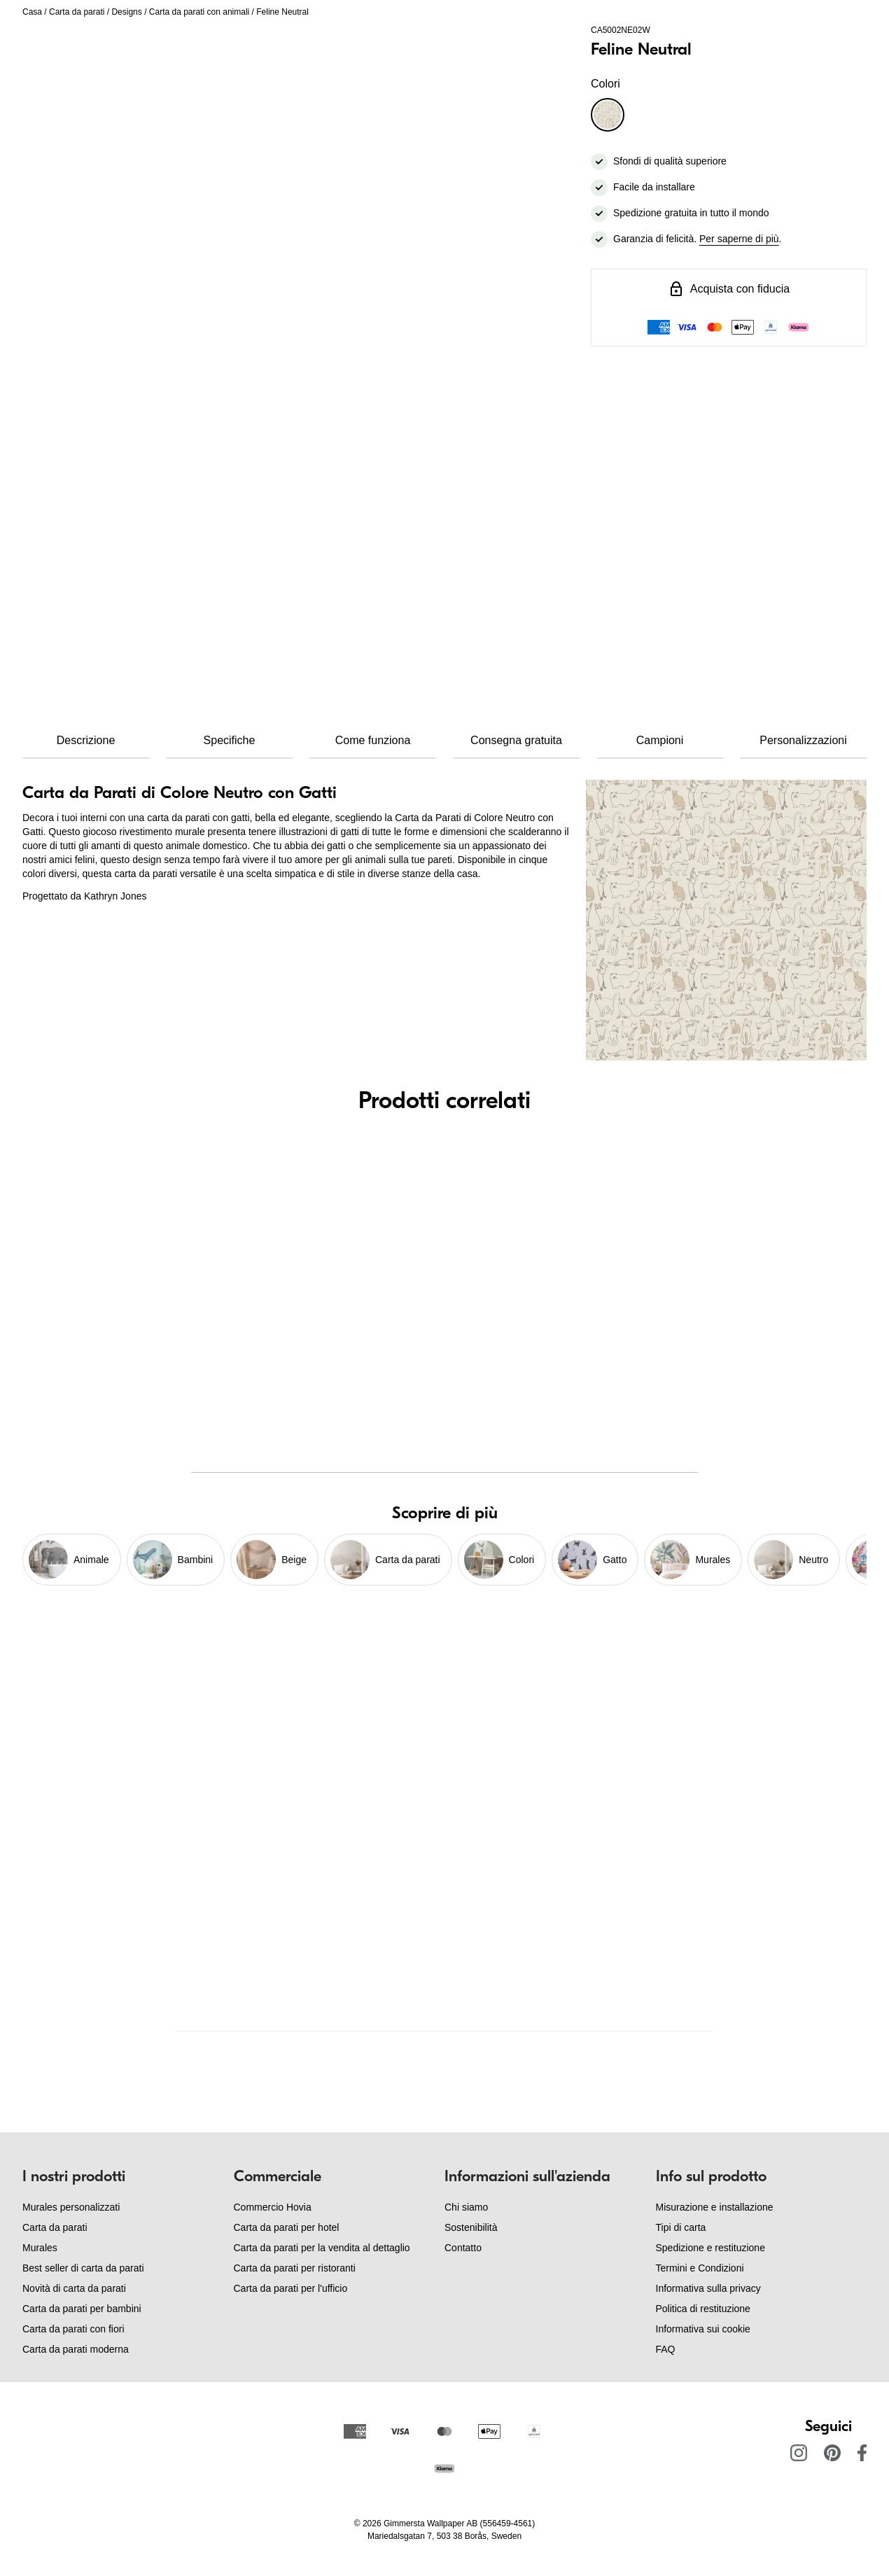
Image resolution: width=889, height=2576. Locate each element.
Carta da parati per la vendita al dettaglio (322, 2247)
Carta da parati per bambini (81, 2308)
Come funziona (373, 740)
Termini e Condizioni (700, 2268)
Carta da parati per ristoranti (295, 2268)
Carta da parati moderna (75, 2349)
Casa (32, 12)
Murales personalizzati (71, 2207)
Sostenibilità (471, 2227)
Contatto (463, 2247)
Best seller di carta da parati (83, 2268)
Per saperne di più (739, 238)
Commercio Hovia (273, 2207)
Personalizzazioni (803, 740)
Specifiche (229, 740)
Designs (126, 12)
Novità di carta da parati (74, 2288)
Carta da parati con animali (199, 12)
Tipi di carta (681, 2227)
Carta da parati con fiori (73, 2328)
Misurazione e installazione (715, 2207)
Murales (39, 2247)
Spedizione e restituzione (710, 2247)
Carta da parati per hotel (287, 2227)
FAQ (666, 2349)
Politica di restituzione (703, 2308)
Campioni (660, 740)
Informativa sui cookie (703, 2328)
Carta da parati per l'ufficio (291, 2288)
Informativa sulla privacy (708, 2288)
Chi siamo (466, 2207)
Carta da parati (76, 12)
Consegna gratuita (516, 740)
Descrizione (86, 740)
